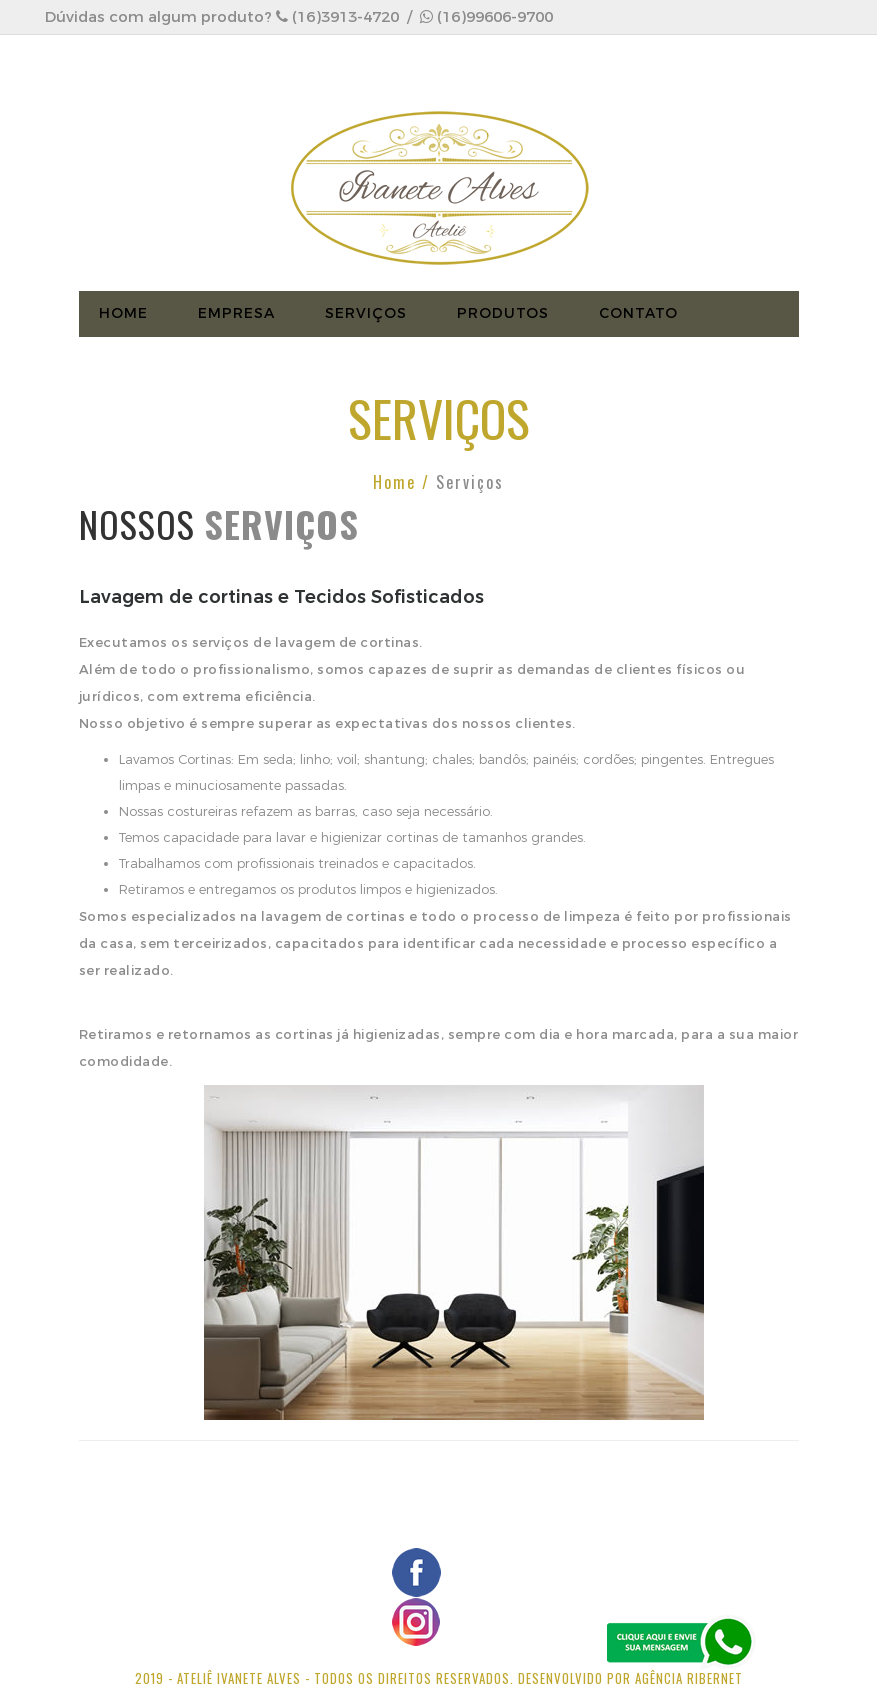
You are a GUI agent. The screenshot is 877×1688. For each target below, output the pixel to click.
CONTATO (638, 313)
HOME (123, 313)
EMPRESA (236, 313)
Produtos (503, 313)
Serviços (366, 313)
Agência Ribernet (689, 1678)
